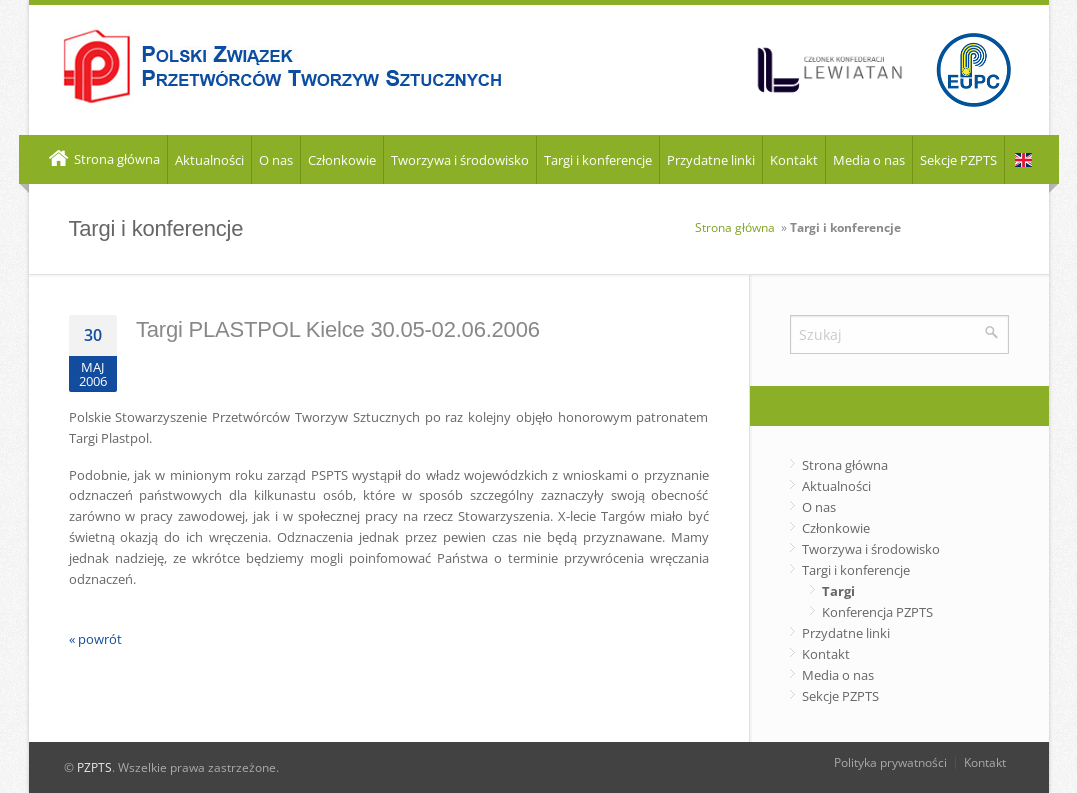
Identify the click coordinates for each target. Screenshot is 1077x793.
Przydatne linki (711, 160)
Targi (838, 591)
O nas (276, 160)
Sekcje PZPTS (958, 160)
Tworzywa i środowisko (460, 160)
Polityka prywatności (890, 762)
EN (1023, 160)
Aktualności (209, 160)
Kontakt (794, 160)
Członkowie (342, 160)
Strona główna (102, 160)
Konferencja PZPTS (877, 612)
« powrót (95, 639)
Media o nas (869, 160)
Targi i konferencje (598, 160)
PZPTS (94, 767)
